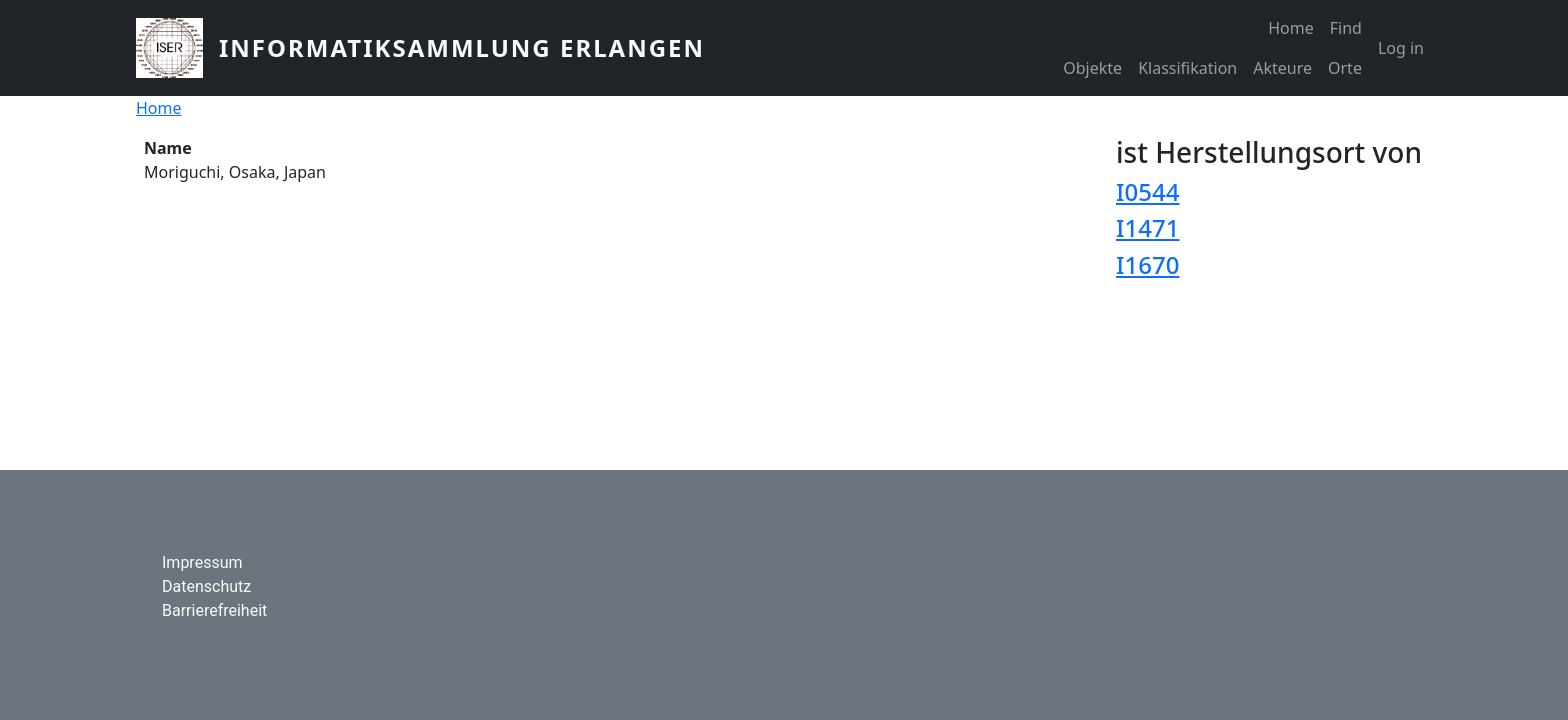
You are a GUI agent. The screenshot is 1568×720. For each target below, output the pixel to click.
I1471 (1147, 227)
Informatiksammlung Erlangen (462, 47)
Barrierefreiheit (214, 610)
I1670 (1147, 264)
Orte (1345, 68)
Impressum (202, 562)
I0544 (1147, 191)
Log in (1401, 48)
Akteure (1282, 68)
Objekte (1092, 68)
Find (1346, 28)
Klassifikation (1187, 68)
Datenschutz (206, 586)
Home (1291, 28)
